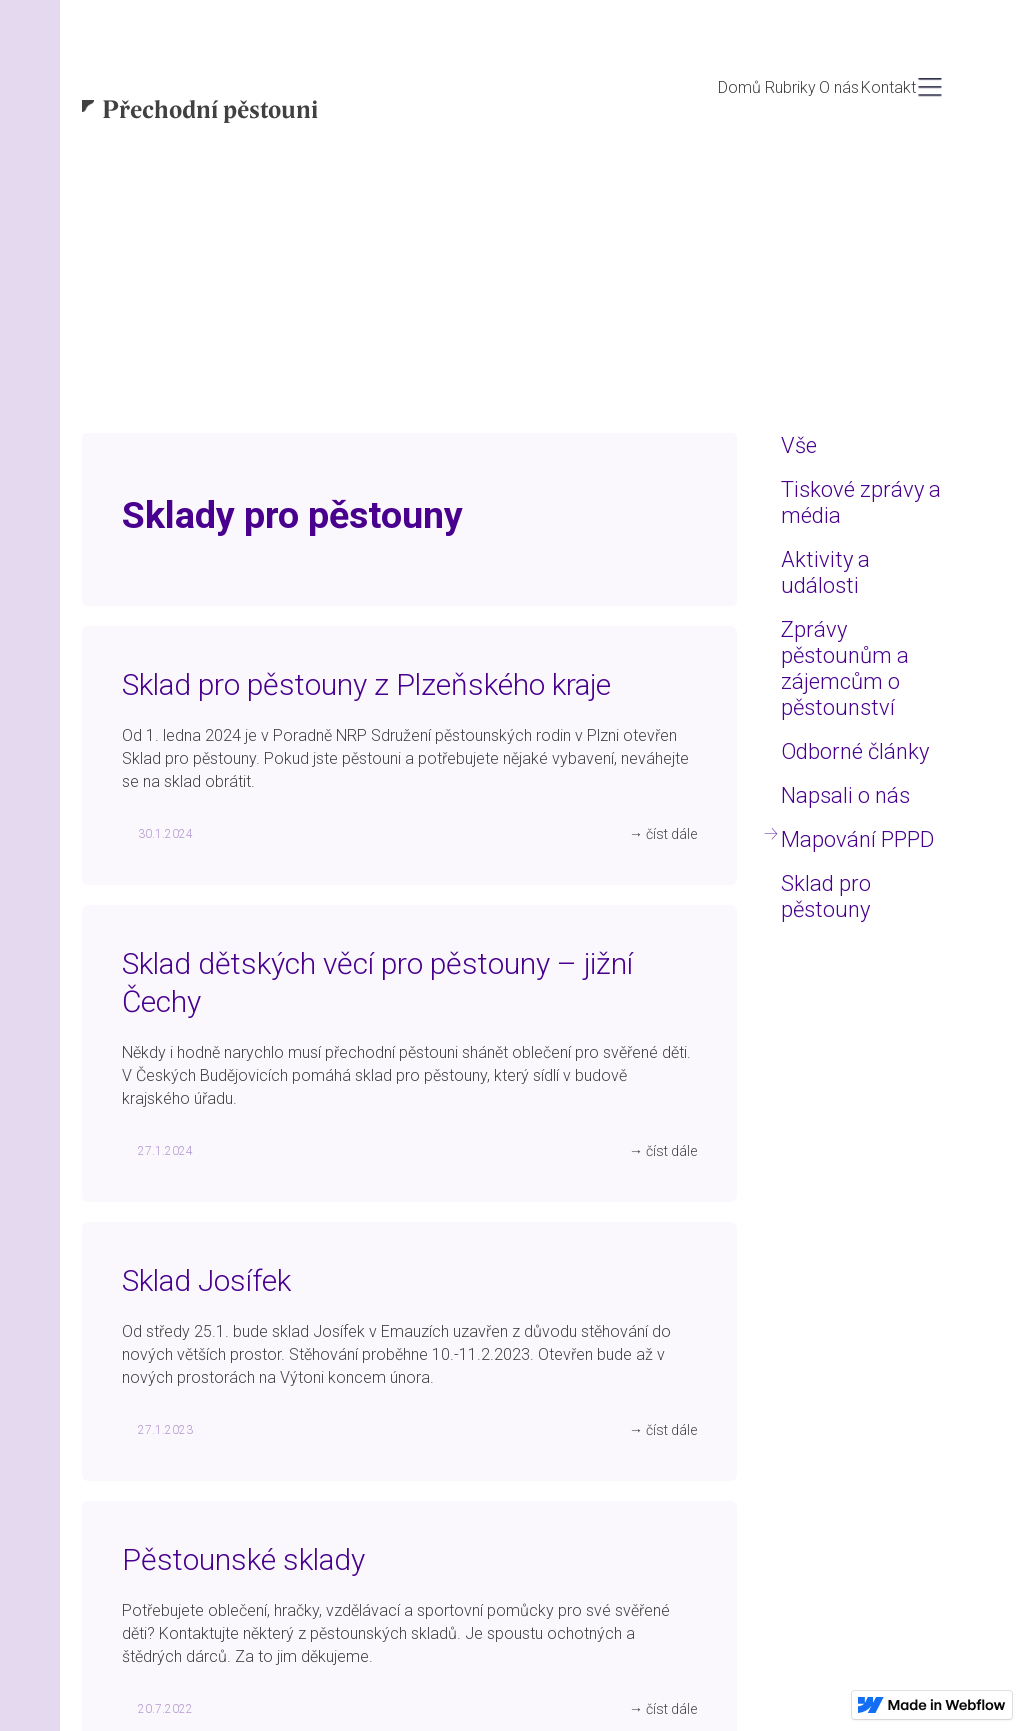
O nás (839, 87)
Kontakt (888, 87)
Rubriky (790, 87)
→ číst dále (663, 834)
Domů (739, 87)
